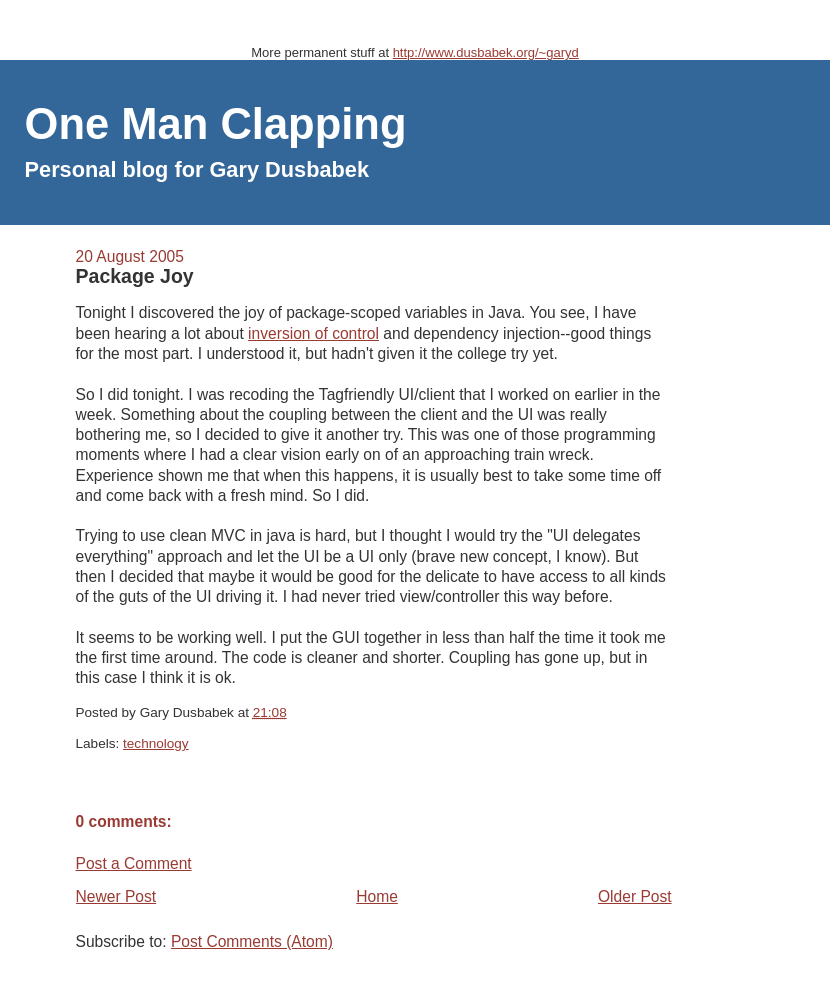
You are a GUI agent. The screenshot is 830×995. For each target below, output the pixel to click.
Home (377, 896)
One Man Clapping (216, 124)
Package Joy (135, 276)
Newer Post (116, 896)
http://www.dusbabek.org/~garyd (486, 52)
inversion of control (313, 333)
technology (156, 743)
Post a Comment (134, 863)
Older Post (635, 896)
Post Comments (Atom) (252, 941)
